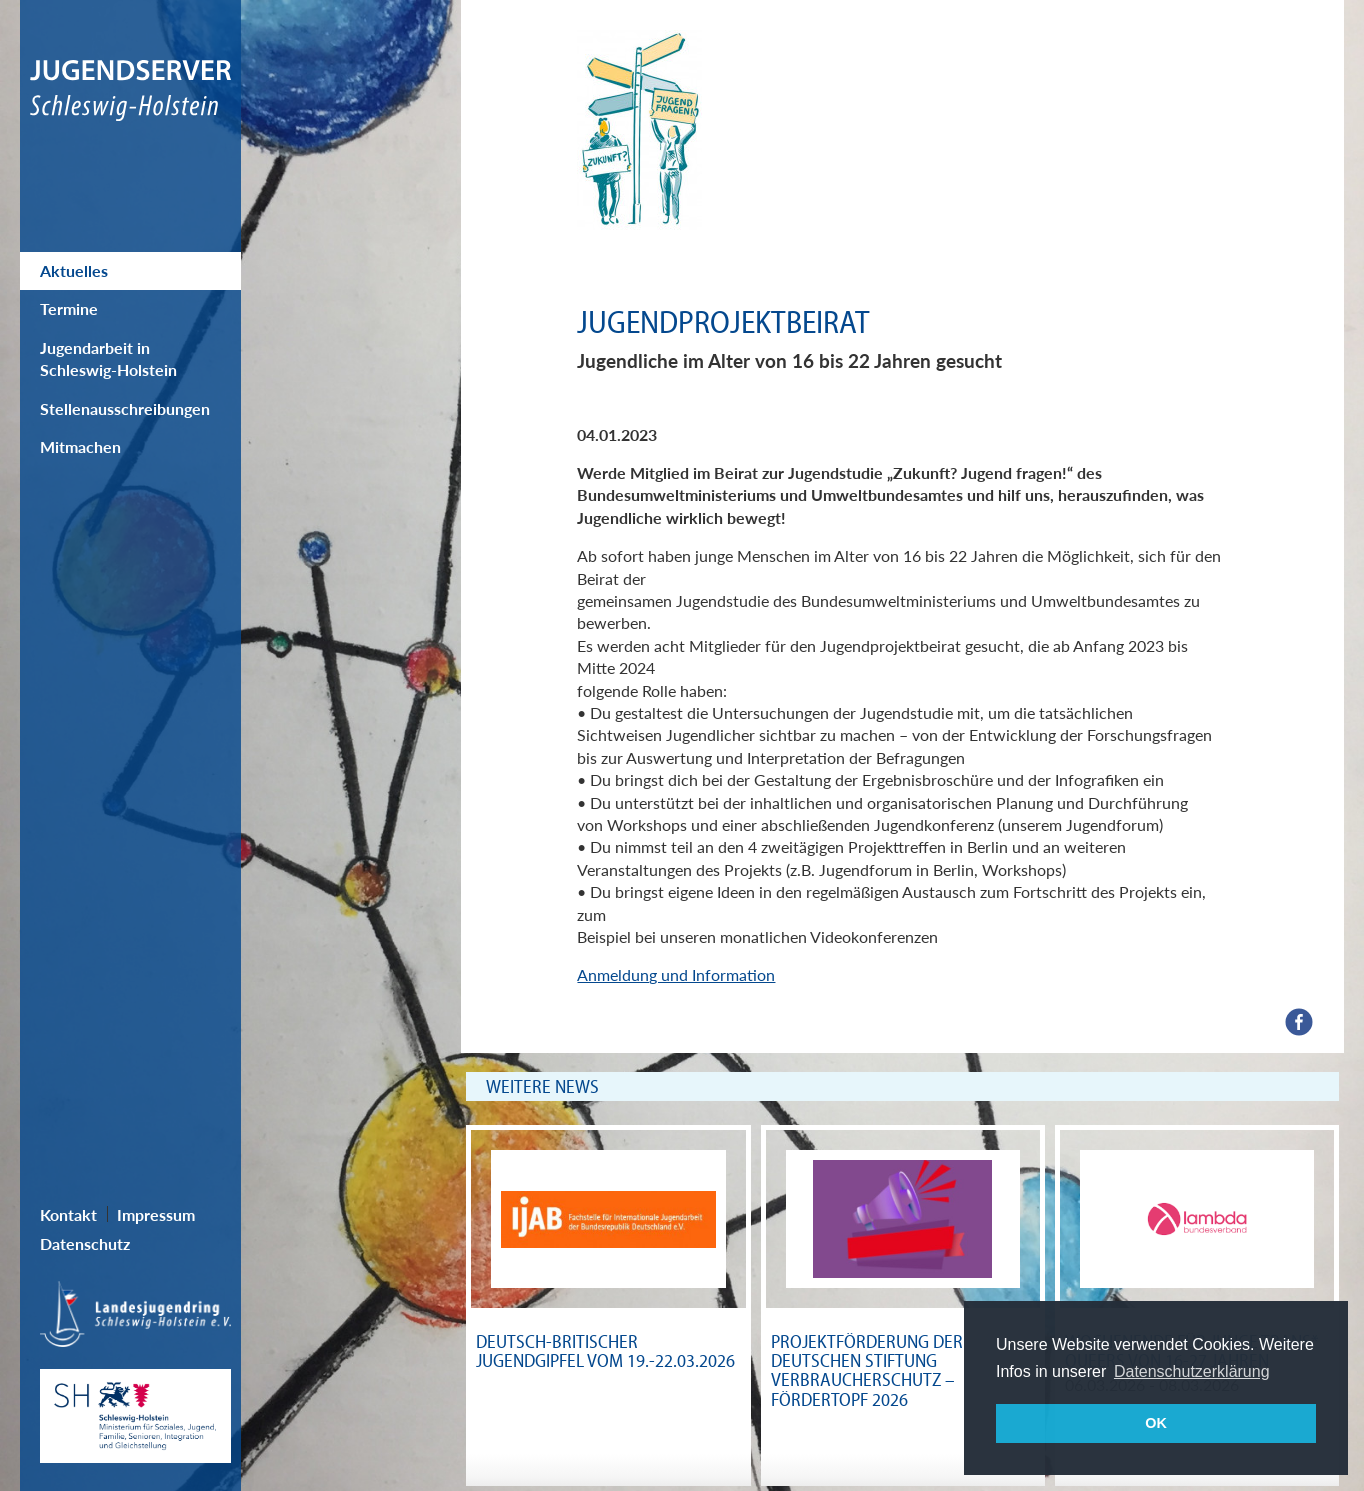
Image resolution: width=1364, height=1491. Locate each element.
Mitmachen (80, 446)
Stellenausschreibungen (125, 408)
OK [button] (1156, 1423)
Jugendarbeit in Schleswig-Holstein (108, 358)
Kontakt (68, 1214)
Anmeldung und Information (676, 974)
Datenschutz (85, 1243)
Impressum (156, 1214)
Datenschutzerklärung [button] (1192, 1371)
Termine (69, 308)
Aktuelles (74, 270)
